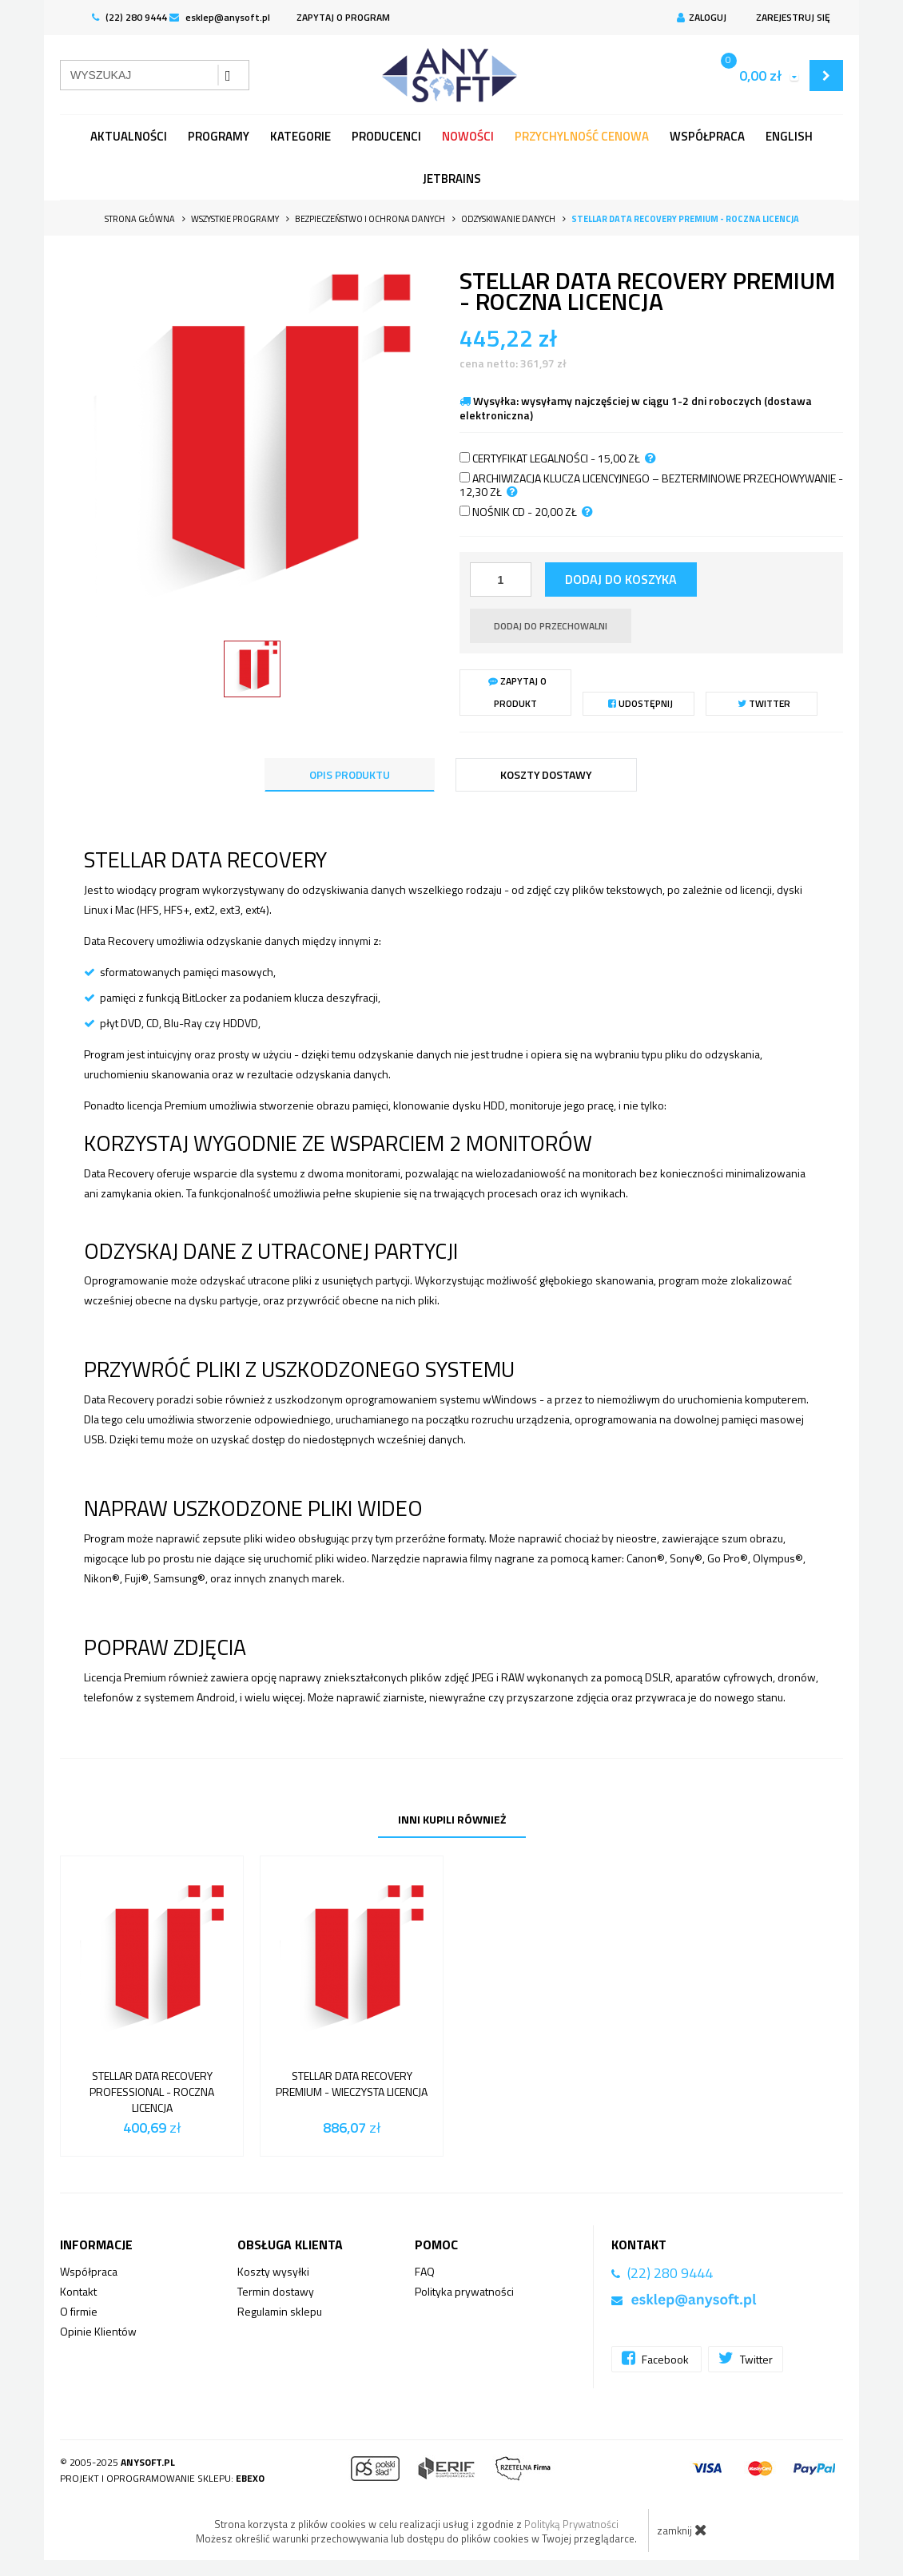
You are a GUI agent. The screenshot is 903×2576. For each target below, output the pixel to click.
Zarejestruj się (791, 17)
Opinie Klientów (98, 2331)
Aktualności (128, 136)
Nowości (468, 136)
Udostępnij (640, 703)
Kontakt (78, 2291)
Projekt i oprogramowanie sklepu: (162, 2478)
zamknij (682, 2530)
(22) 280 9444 (129, 17)
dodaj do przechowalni (550, 625)
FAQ (425, 2271)
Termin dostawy (275, 2291)
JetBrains (452, 178)
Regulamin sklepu (279, 2311)
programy (218, 136)
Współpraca (707, 136)
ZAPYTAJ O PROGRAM (343, 17)
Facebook (656, 2358)
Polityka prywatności (464, 2291)
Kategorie (300, 136)
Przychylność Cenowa (582, 136)
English (789, 136)
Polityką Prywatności (571, 2524)
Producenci (386, 136)
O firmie (78, 2311)
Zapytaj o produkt (517, 692)
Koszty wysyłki (273, 2271)
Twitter (764, 703)
